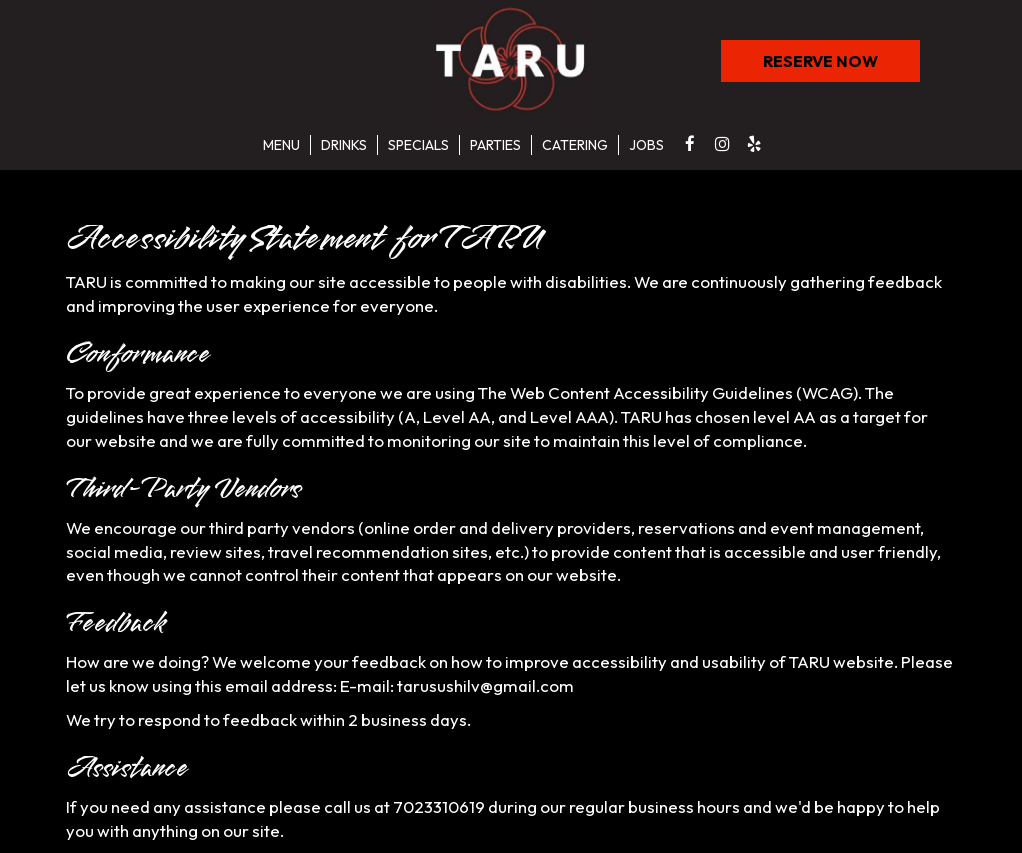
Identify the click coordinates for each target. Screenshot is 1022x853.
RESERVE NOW (799, 66)
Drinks (344, 145)
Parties (495, 145)
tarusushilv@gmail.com (485, 685)
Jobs (646, 145)
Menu (281, 145)
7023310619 (439, 806)
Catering (575, 145)
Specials (418, 145)
